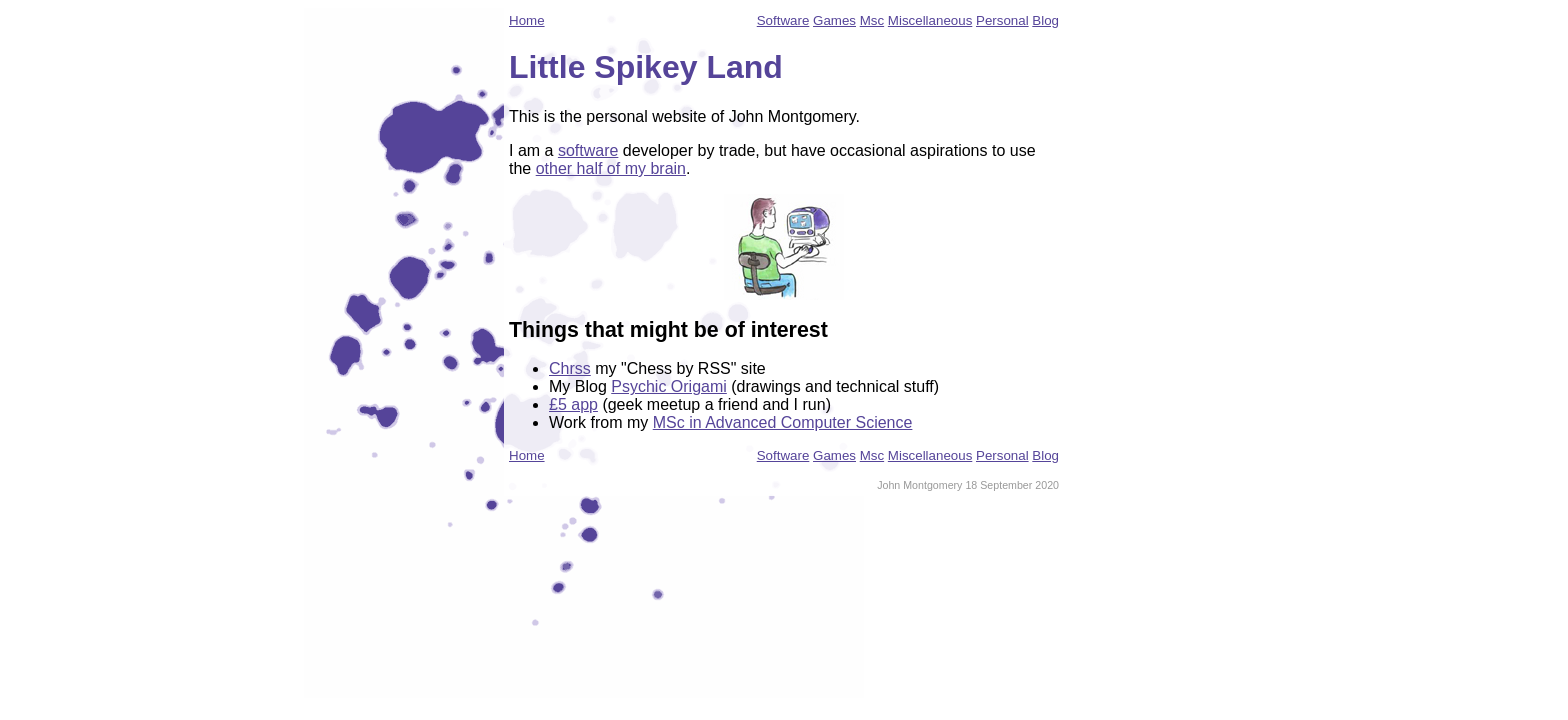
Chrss (570, 368)
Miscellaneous (930, 20)
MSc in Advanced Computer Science (783, 422)
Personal (1002, 20)
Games (834, 20)
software (588, 150)
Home (527, 20)
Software (783, 20)
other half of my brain (611, 168)
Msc (872, 20)
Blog (1045, 20)
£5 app (573, 404)
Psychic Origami (669, 386)
